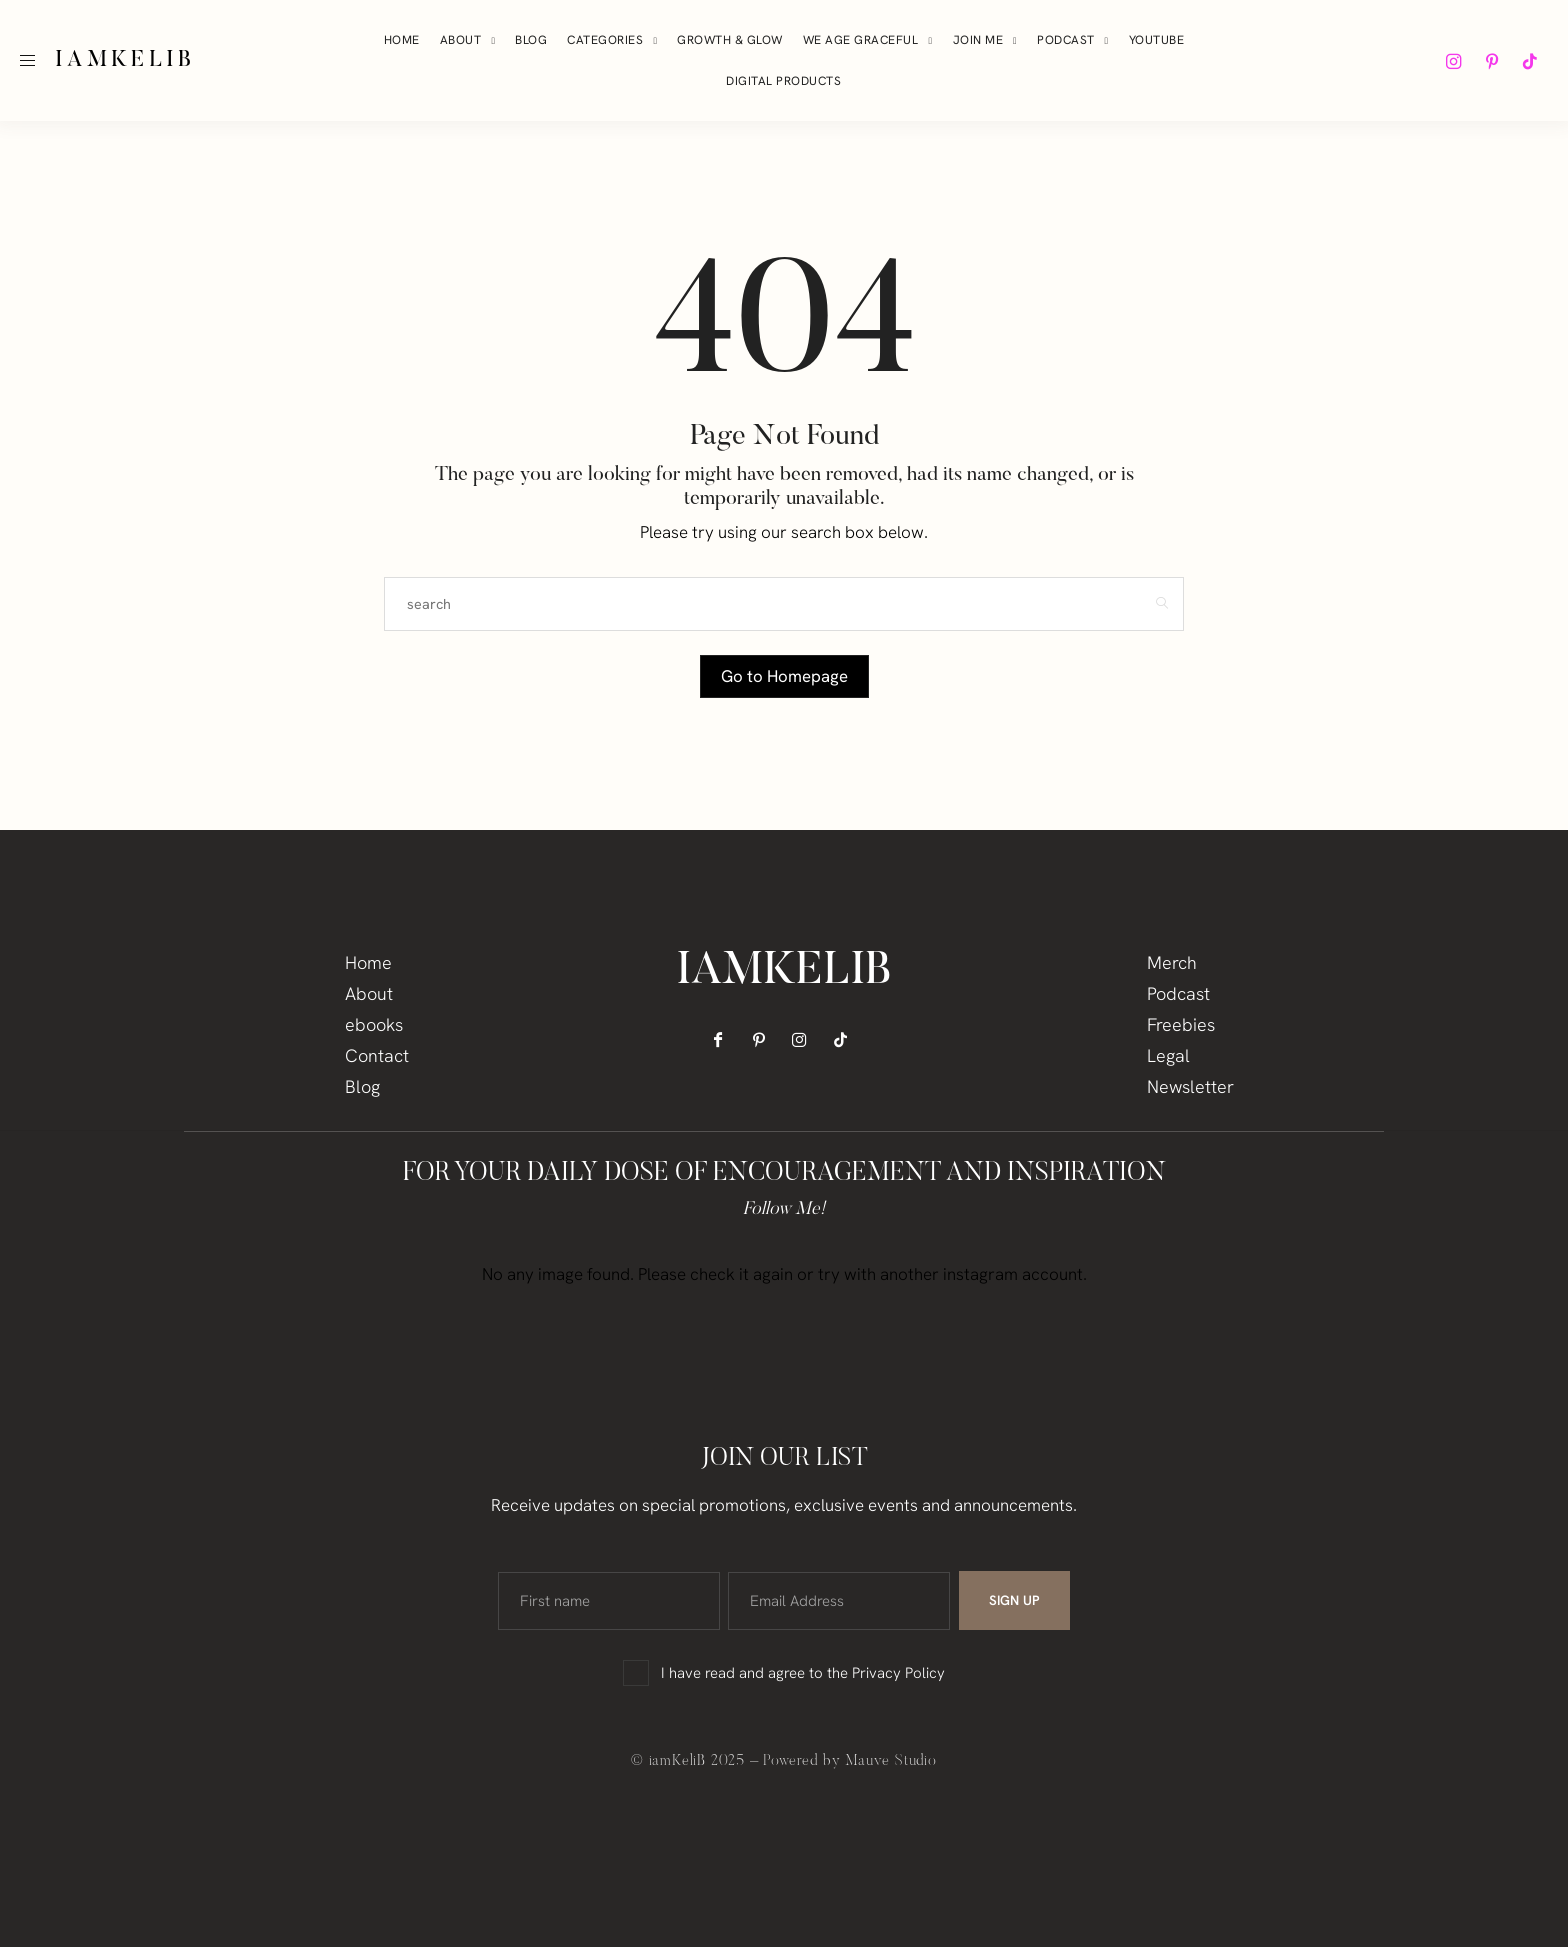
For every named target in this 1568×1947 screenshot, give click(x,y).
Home (402, 40)
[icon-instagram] (1454, 61)
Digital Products (783, 81)
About (461, 40)
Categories (605, 40)
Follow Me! (784, 1210)
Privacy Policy (898, 1673)
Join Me (978, 40)
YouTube (1157, 40)
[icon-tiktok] (1530, 61)
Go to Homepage (784, 676)
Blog (531, 40)
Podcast (1066, 40)
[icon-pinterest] (1492, 61)
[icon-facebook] (724, 1040)
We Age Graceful (861, 40)
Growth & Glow (730, 40)
